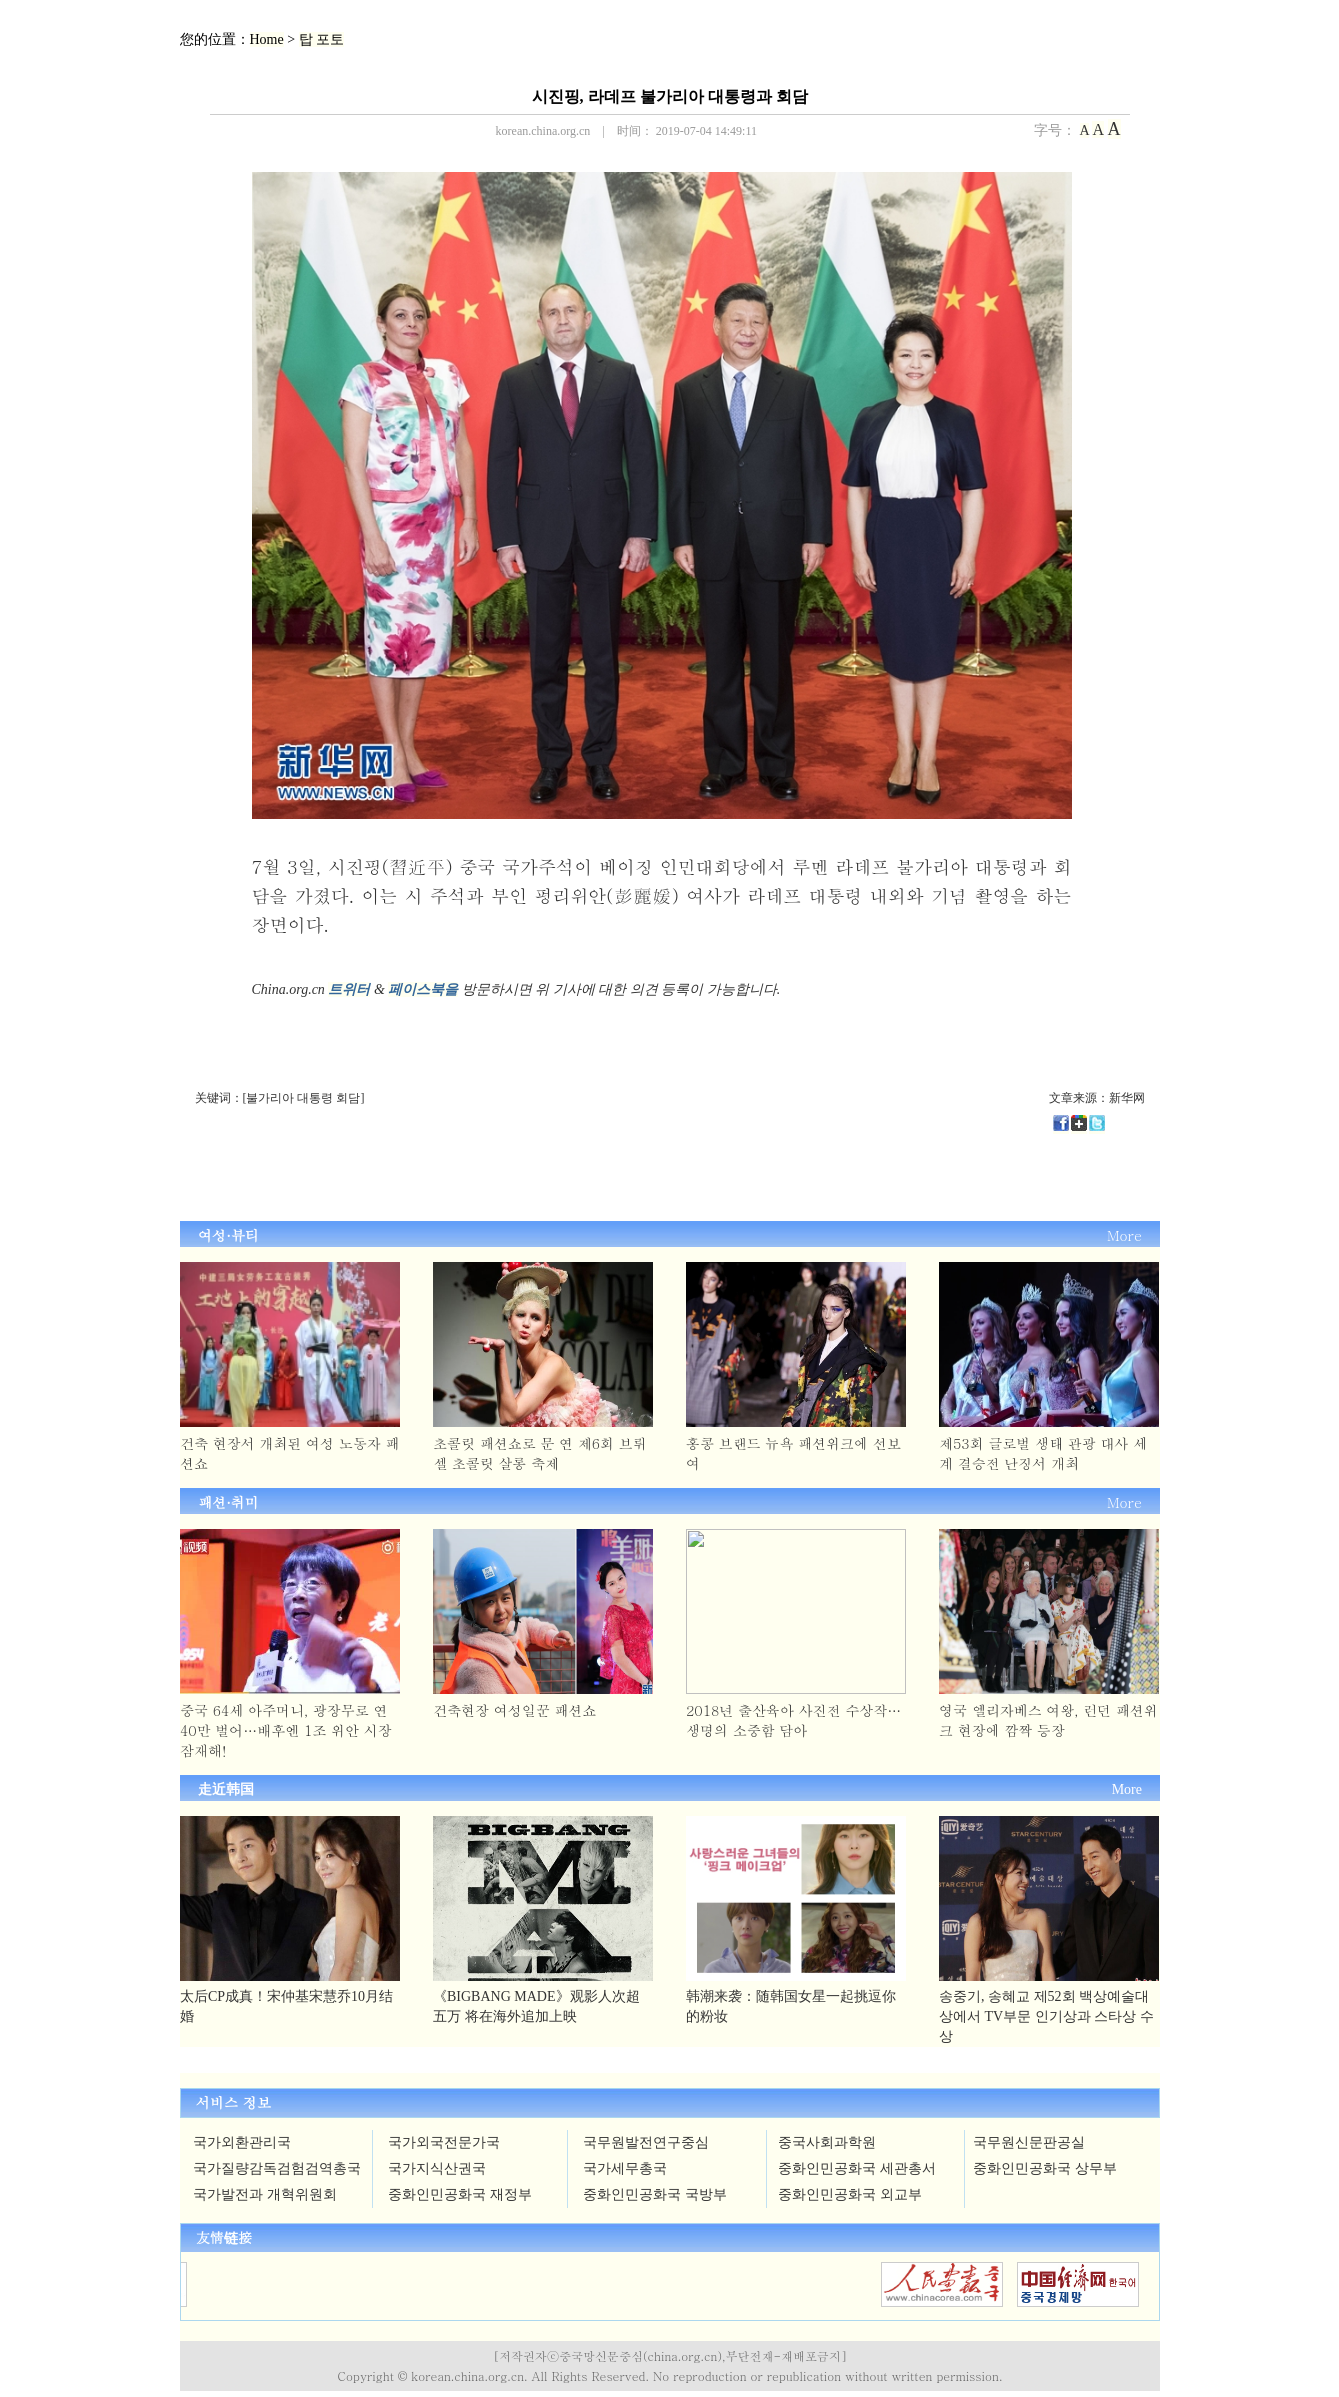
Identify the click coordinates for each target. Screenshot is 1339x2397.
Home (267, 39)
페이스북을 (423, 989)
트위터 (349, 989)
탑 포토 (322, 39)
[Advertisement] (480, 1170)
